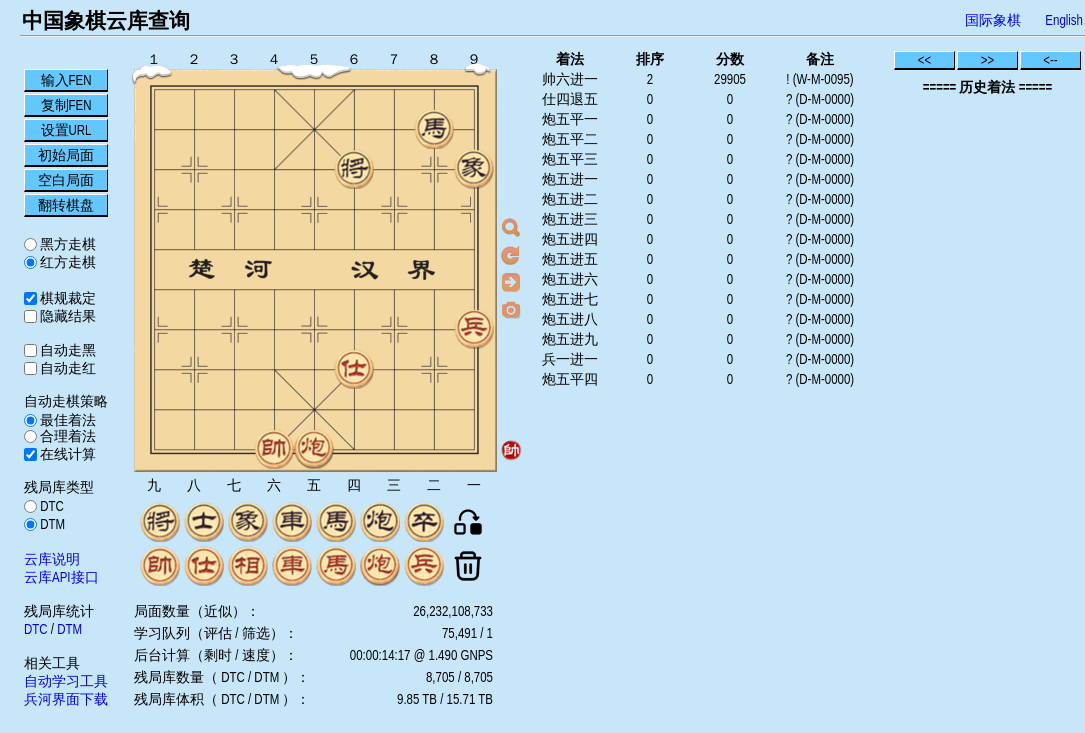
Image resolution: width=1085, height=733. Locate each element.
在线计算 (66, 454)
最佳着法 (66, 420)
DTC (50, 506)
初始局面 (66, 155)
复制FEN (66, 105)
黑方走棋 (66, 244)
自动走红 (66, 368)
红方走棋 (66, 262)
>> (988, 60)
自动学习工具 (66, 681)
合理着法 (66, 436)
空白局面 (66, 180)
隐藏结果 (66, 316)
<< (925, 60)
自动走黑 (66, 350)
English (1064, 20)
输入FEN (66, 80)
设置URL (66, 130)
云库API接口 (61, 577)
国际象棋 (993, 20)
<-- (1050, 60)
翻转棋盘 (66, 205)
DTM (51, 524)
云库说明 (52, 559)
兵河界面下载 (66, 699)
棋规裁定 (66, 298)
